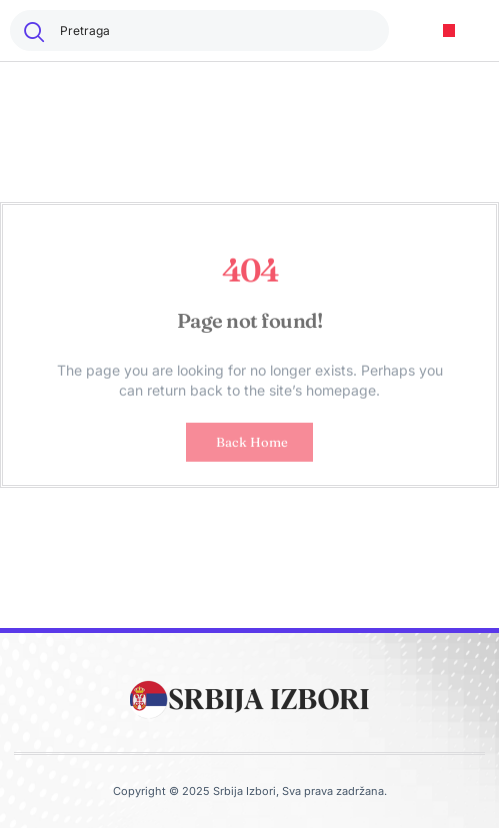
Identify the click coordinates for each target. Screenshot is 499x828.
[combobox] (199, 30)
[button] (449, 30)
